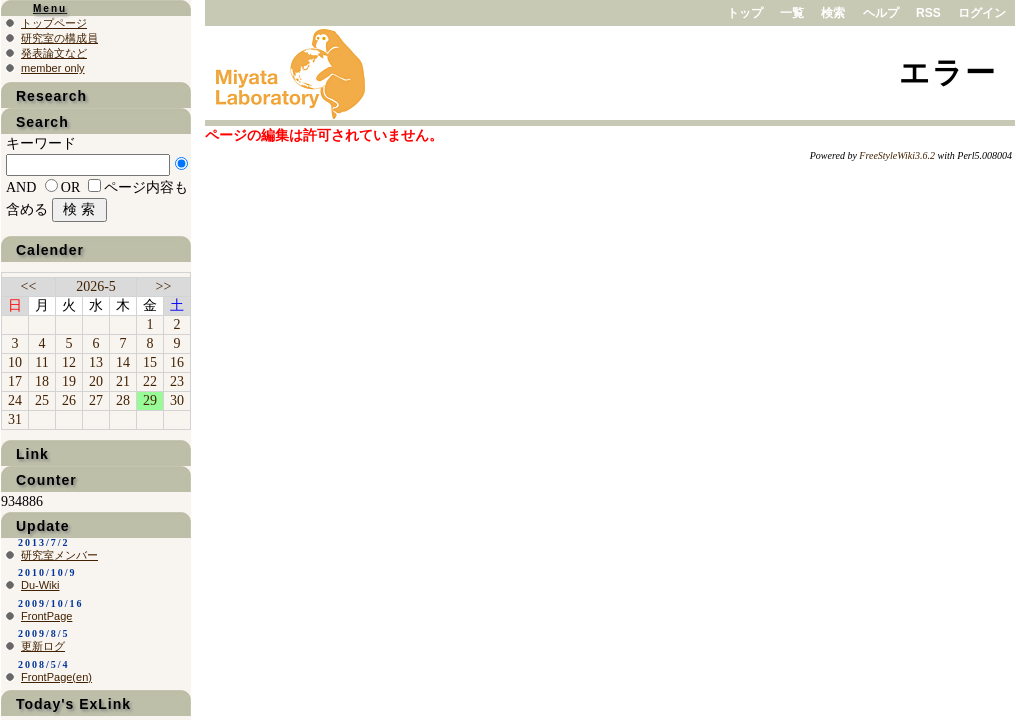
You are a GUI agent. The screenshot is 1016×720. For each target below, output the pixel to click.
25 (42, 400)
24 (15, 400)
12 (69, 362)
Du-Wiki (40, 585)
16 (177, 362)
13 (96, 362)
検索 (833, 13)
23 (177, 381)
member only (53, 68)
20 (96, 381)
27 (96, 400)
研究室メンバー (59, 555)
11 (41, 362)
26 (69, 400)
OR (70, 187)
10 (15, 362)
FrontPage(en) (56, 677)
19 (69, 381)
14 (123, 362)
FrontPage (46, 616)
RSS (928, 13)
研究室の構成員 (59, 38)
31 (15, 419)
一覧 (792, 13)
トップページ (54, 23)
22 (150, 381)
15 (150, 362)
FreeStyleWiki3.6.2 (897, 155)
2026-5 (96, 286)
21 (123, 381)
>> (164, 286)
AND (21, 187)
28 (123, 400)
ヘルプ (881, 13)
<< (29, 286)
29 (150, 400)
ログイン (982, 13)
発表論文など (54, 53)
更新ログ (43, 646)
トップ (745, 13)
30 (177, 400)
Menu (50, 8)
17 (15, 381)
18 (42, 381)
